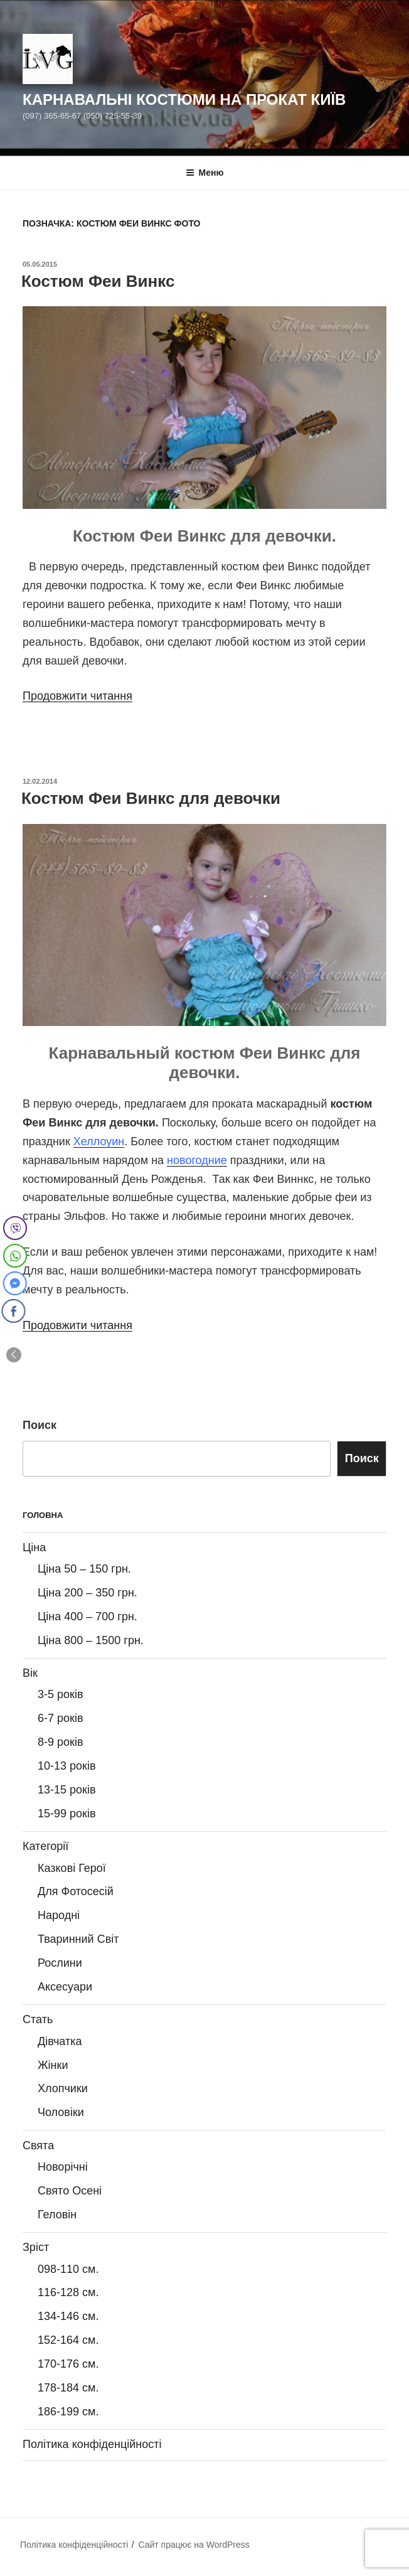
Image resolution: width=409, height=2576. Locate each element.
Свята (38, 2145)
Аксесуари (65, 1986)
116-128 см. (68, 2292)
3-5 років (60, 1694)
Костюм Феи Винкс (97, 281)
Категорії (45, 1846)
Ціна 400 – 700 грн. (87, 1616)
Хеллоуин (98, 1141)
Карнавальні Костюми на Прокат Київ (184, 99)
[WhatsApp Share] (15, 1256)
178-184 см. (68, 2387)
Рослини (60, 1963)
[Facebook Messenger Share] (13, 1283)
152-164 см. (68, 2340)
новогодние (197, 1160)
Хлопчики (63, 2088)
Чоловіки (61, 2112)
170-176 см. (68, 2364)
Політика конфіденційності (92, 2444)
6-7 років (60, 1718)
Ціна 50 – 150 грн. (84, 1569)
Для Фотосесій (76, 1891)
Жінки (53, 2065)
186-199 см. (68, 2411)
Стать (38, 2019)
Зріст (36, 2247)
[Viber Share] (15, 1228)
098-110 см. (68, 2269)
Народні (59, 1915)
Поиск (39, 1425)
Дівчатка (60, 2041)
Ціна (34, 1547)
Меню (205, 173)
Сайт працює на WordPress (193, 2545)
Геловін (57, 2214)
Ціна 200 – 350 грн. (87, 1592)
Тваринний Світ (78, 1939)
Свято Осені (70, 2190)
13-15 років (67, 1789)
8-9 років (60, 1742)
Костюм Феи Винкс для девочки (150, 798)
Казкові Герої (72, 1868)
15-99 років (67, 1813)
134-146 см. (68, 2316)
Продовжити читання (77, 696)
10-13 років (67, 1766)
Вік (30, 1673)
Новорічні (63, 2167)
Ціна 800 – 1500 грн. (91, 1640)
